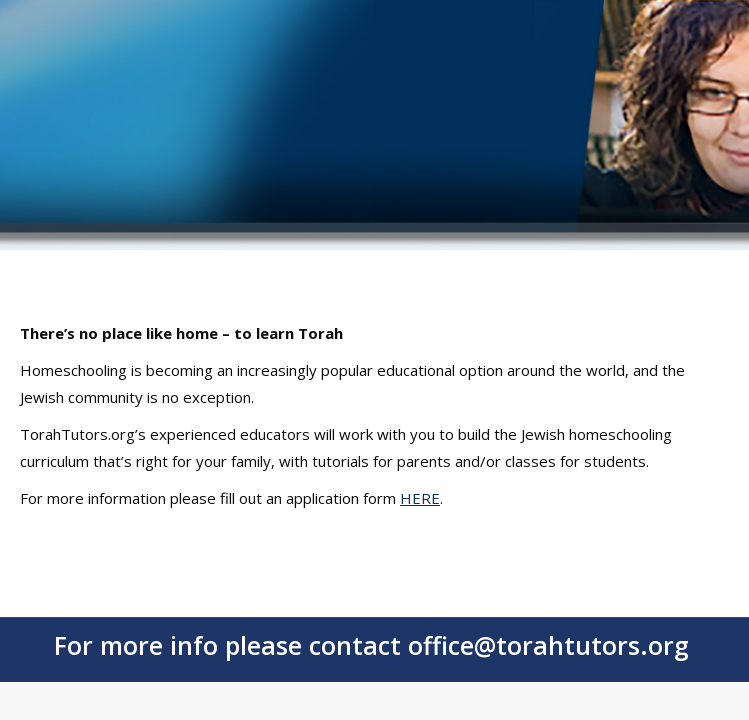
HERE (420, 498)
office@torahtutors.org (548, 645)
